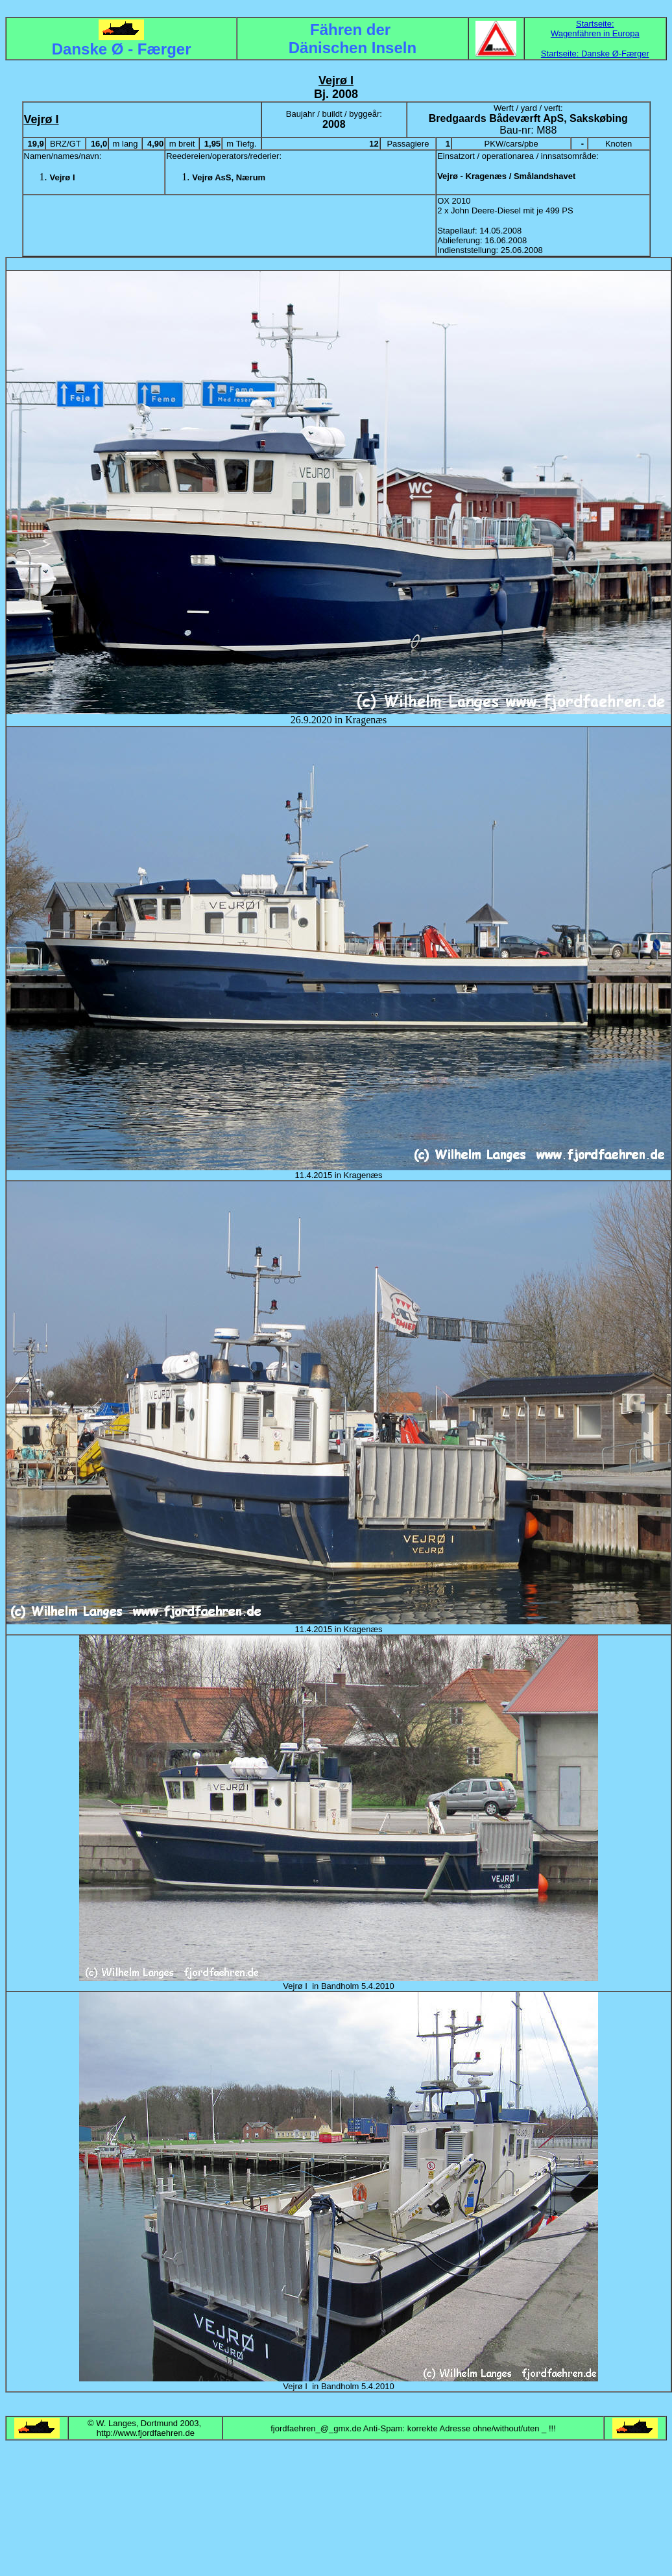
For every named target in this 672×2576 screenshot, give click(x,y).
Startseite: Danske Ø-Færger (595, 53)
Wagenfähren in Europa (595, 33)
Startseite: (595, 24)
